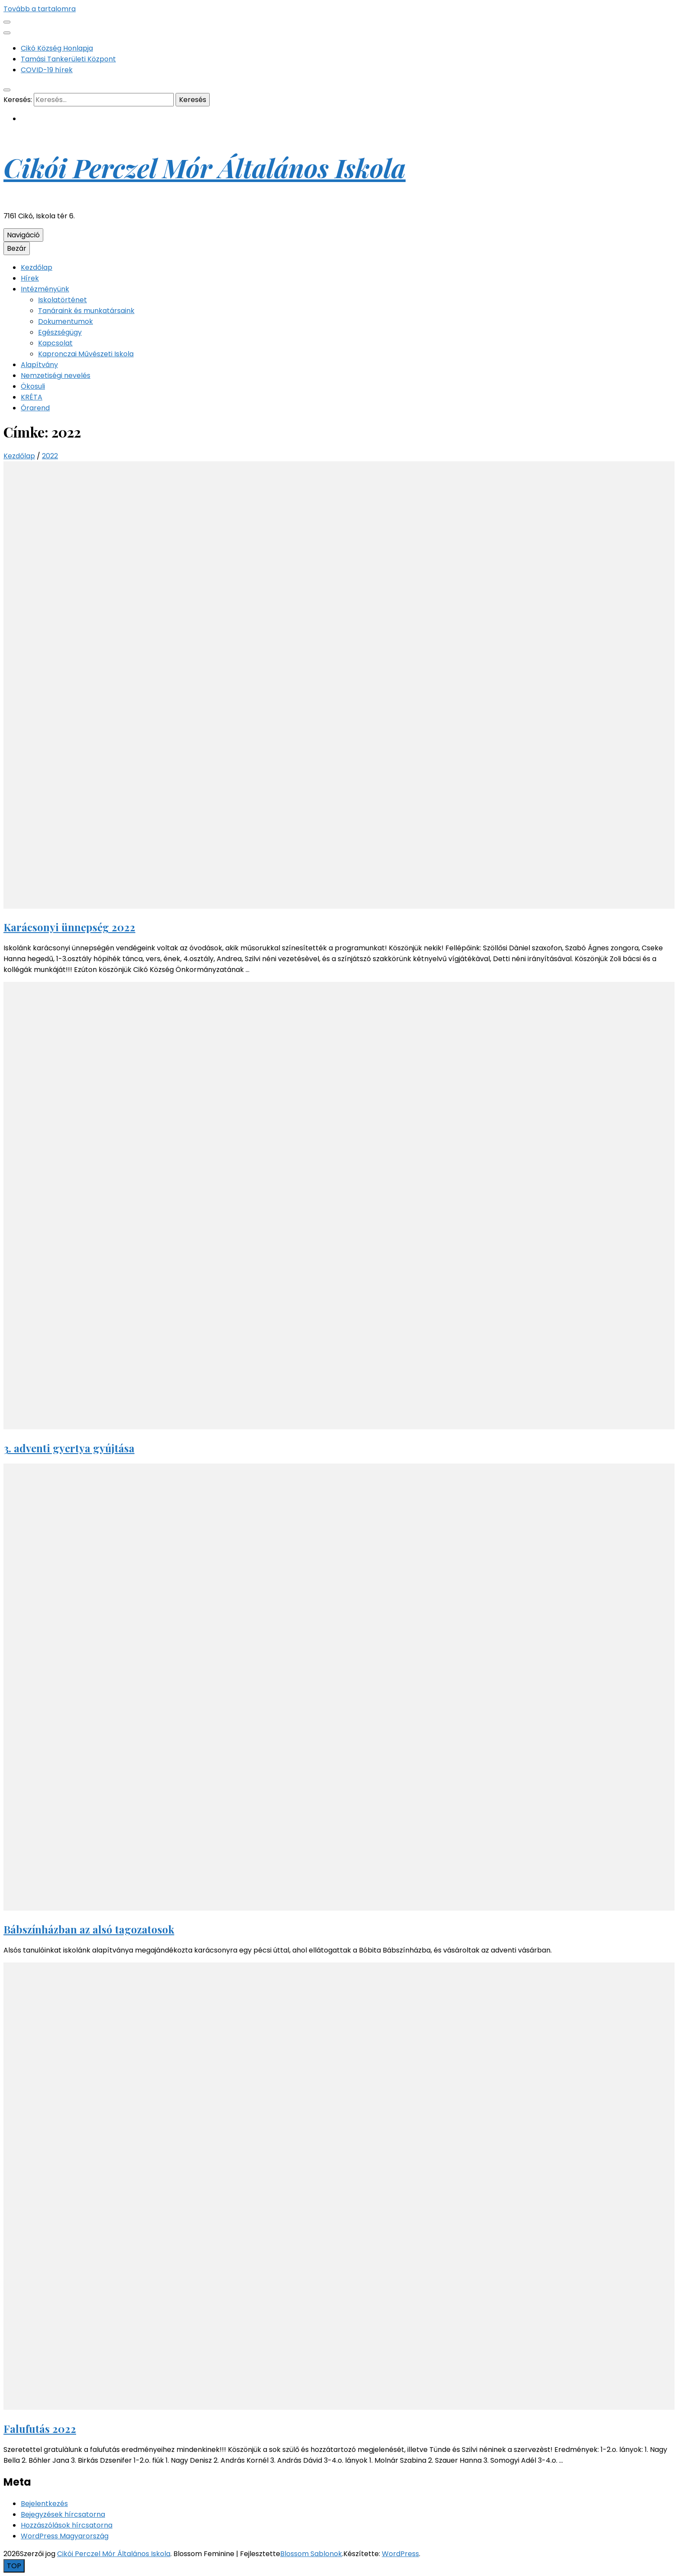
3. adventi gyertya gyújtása (68, 1448)
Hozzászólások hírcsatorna (66, 2525)
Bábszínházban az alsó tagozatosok (88, 1929)
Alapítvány (39, 365)
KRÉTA (31, 397)
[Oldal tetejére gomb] (14, 2566)
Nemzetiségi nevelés (55, 375)
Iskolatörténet (62, 300)
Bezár (16, 248)
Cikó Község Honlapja (57, 48)
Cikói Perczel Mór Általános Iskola (204, 167)
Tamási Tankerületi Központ (68, 59)
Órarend (35, 408)
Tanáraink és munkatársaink (86, 311)
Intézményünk (45, 289)
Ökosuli (33, 386)
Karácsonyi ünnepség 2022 (69, 927)
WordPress (400, 2554)
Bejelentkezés (44, 2504)
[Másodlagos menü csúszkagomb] (6, 22)
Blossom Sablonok (311, 2554)
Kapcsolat (55, 343)
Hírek (30, 278)
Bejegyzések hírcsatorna (63, 2514)
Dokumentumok (65, 321)
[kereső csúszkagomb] (6, 90)
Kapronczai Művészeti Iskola (86, 354)
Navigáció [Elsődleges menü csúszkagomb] (23, 235)
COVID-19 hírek (47, 70)
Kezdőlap (36, 267)
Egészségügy (60, 332)
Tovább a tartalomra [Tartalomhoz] (39, 9)
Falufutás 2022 (39, 2428)
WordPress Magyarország (65, 2536)
